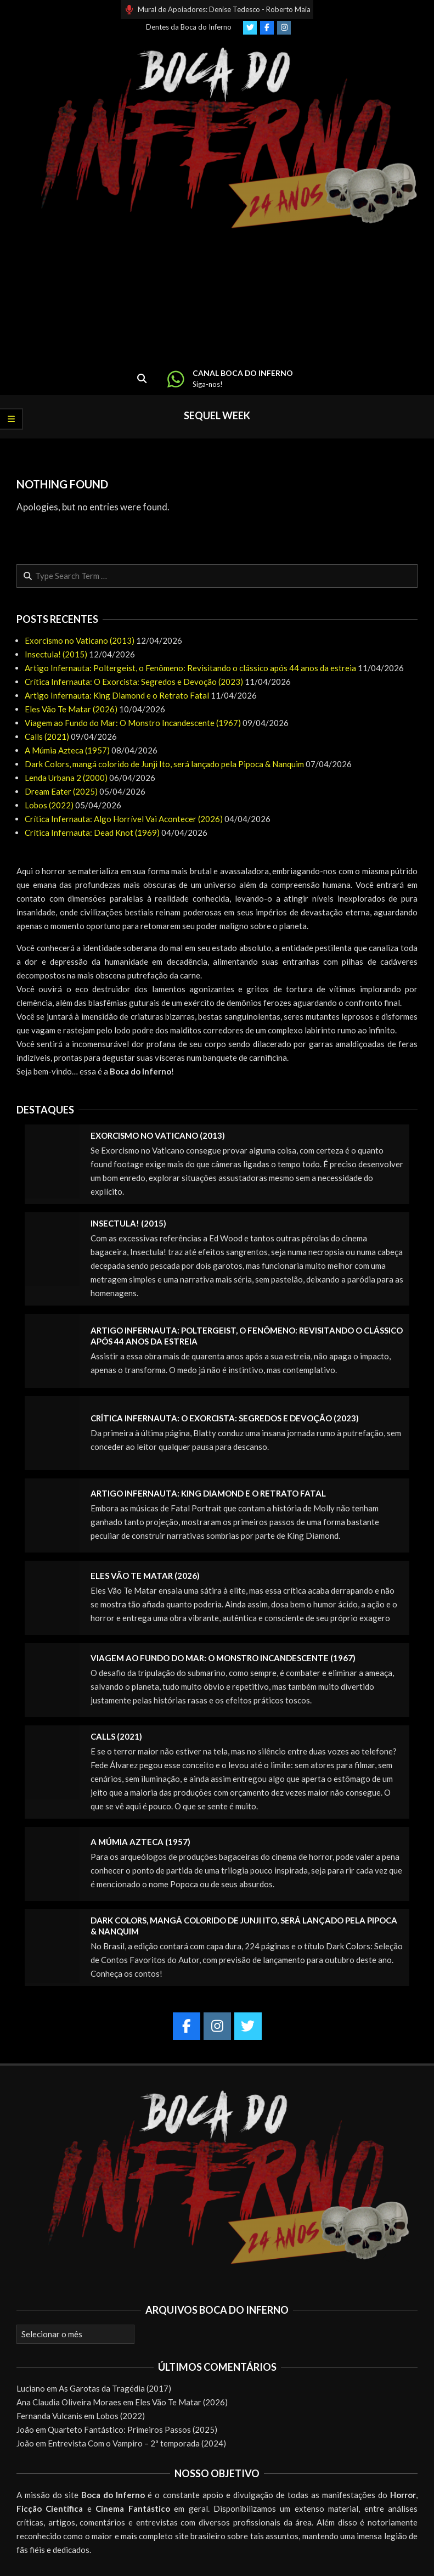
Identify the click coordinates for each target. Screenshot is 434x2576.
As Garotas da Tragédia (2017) (115, 2388)
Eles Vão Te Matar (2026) (71, 709)
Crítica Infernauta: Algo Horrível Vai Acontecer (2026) (124, 819)
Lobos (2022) (49, 805)
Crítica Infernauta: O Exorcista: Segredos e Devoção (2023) (134, 682)
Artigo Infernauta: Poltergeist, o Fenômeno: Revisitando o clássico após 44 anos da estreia (190, 668)
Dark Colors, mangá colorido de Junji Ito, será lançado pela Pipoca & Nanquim (164, 764)
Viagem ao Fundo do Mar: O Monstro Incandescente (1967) (133, 723)
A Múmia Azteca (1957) (67, 750)
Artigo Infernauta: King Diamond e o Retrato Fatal (117, 695)
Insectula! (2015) (56, 654)
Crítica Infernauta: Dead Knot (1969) (92, 832)
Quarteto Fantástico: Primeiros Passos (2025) (132, 2429)
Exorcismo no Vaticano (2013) (79, 640)
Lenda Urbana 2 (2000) (66, 778)
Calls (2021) (47, 736)
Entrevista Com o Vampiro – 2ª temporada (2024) (137, 2443)
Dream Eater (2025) (61, 791)
